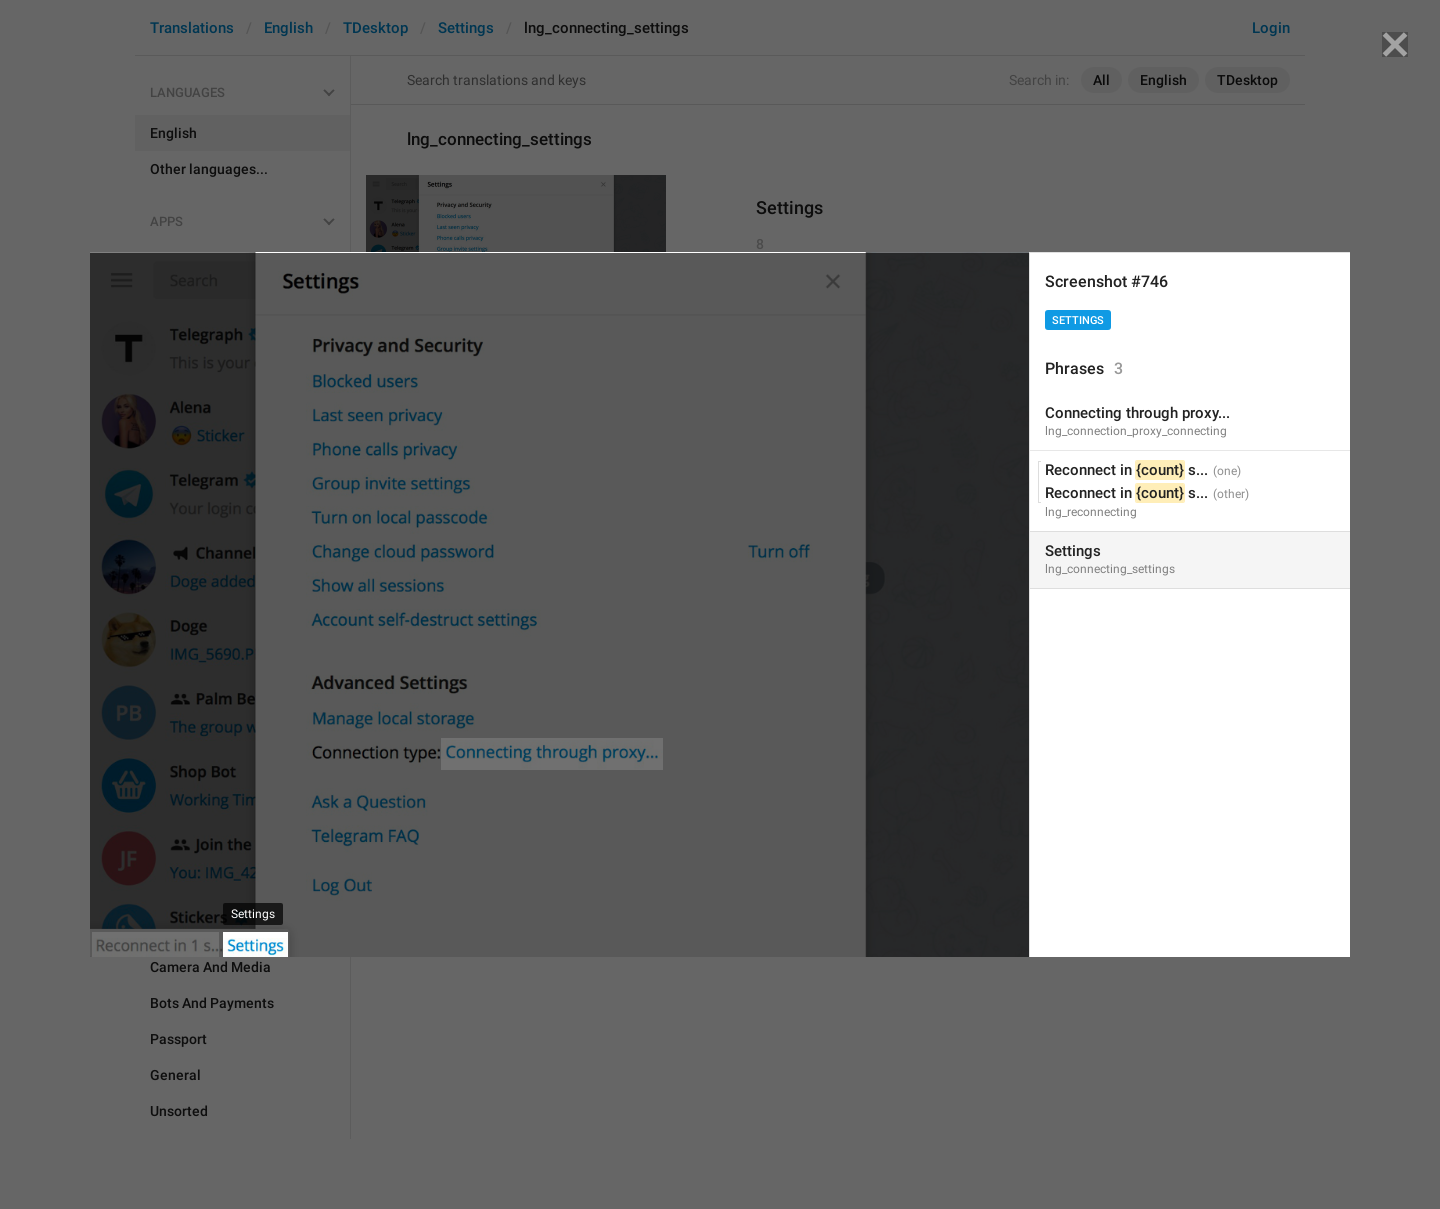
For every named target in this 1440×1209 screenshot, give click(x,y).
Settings (1078, 320)
